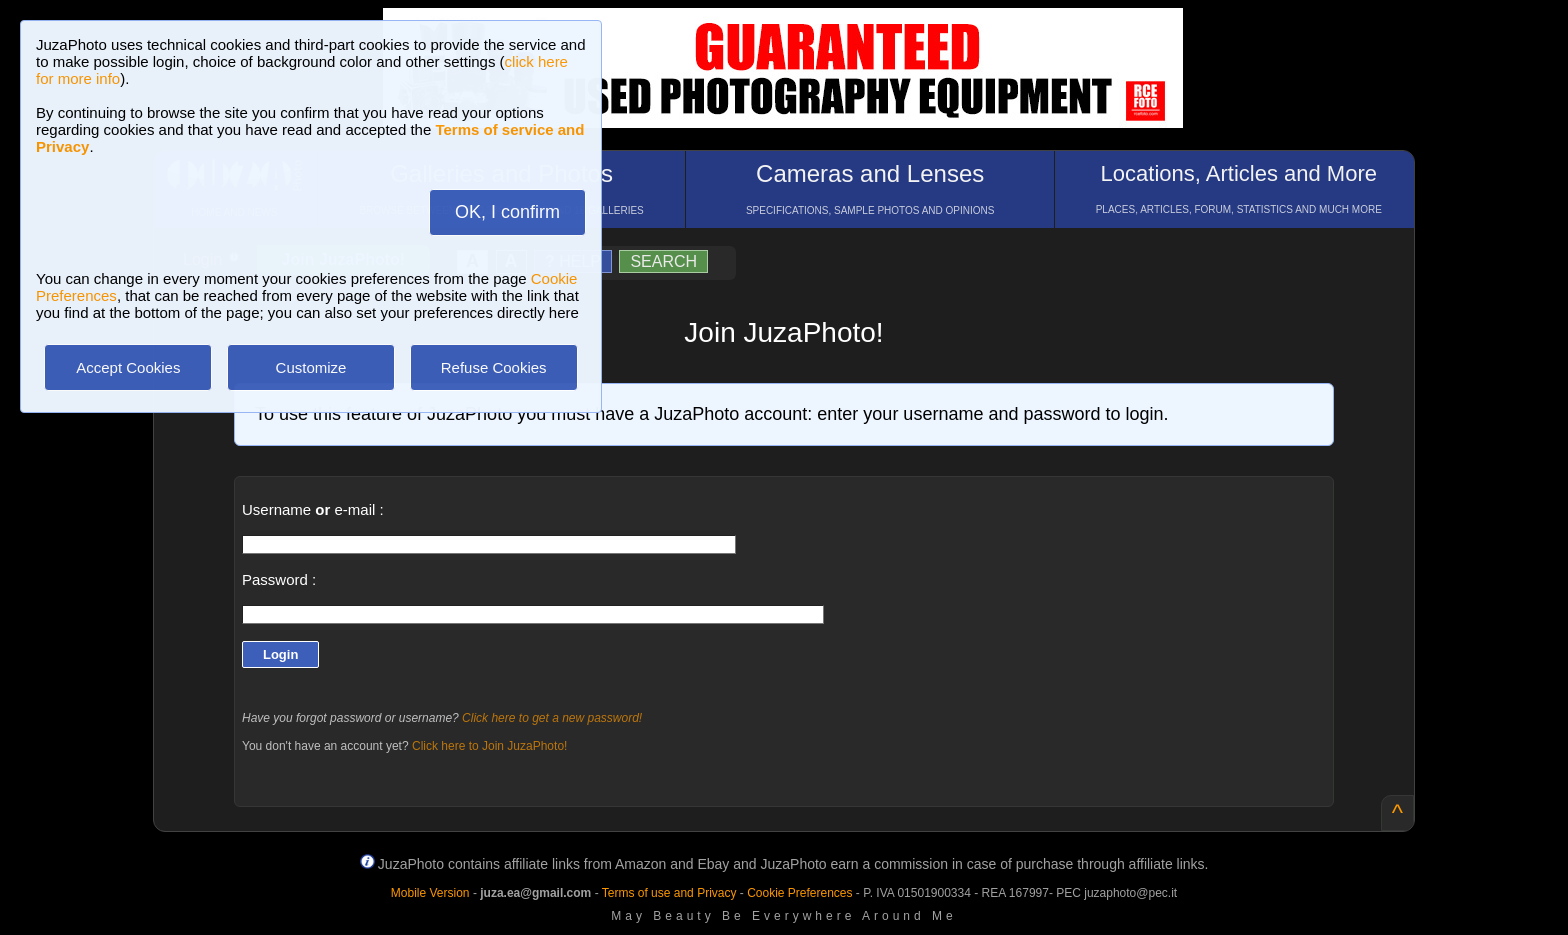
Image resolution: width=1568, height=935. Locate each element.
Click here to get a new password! (552, 718)
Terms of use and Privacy (669, 893)
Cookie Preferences (799, 893)
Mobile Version (430, 893)
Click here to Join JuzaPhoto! (489, 746)
